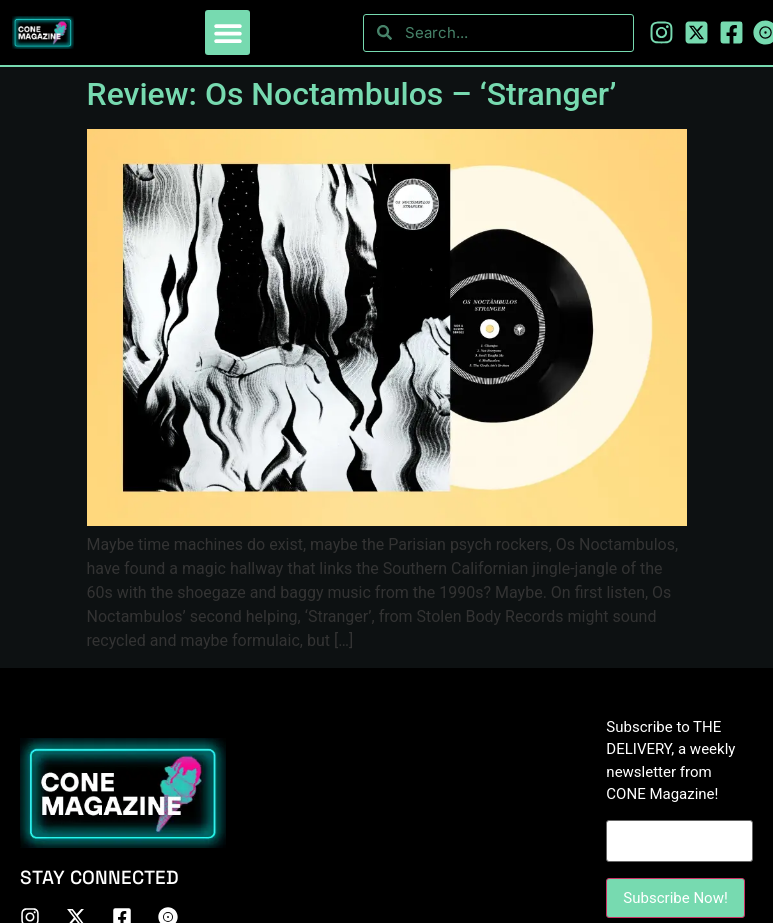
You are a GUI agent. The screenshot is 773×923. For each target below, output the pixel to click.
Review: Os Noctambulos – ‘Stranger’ (352, 94)
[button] (227, 32)
